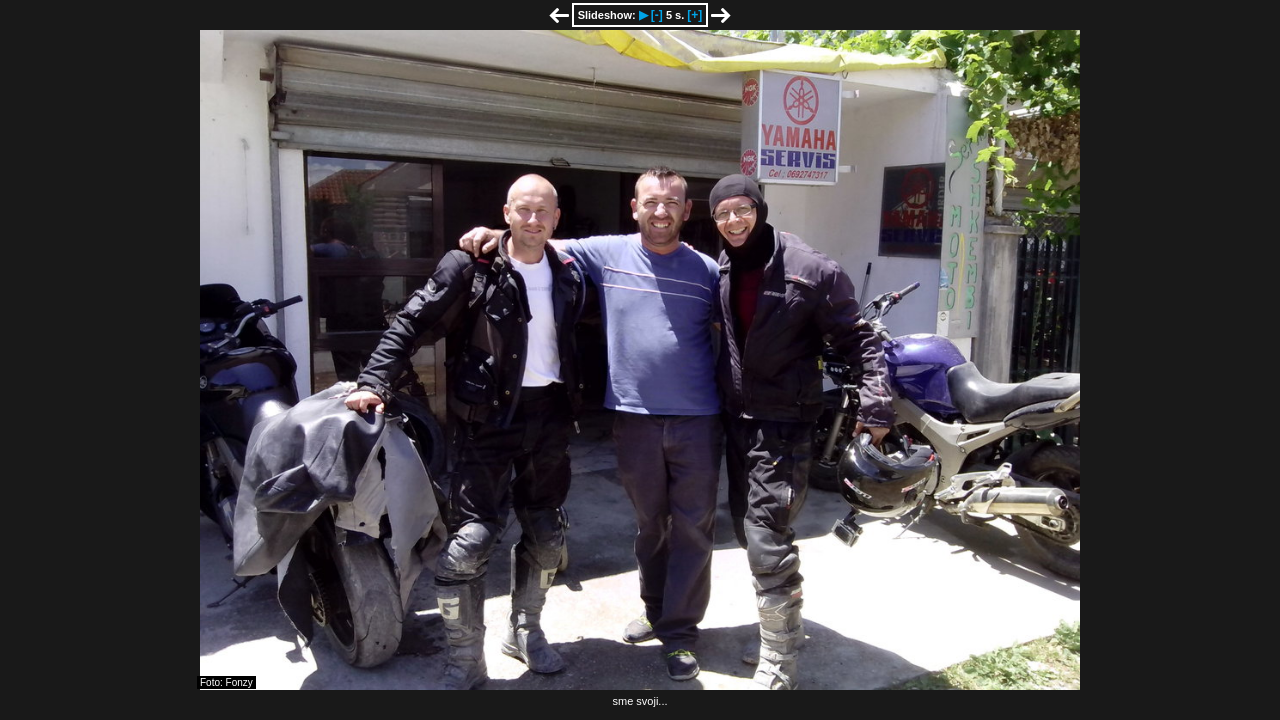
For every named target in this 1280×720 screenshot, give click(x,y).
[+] (694, 15)
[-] (657, 15)
